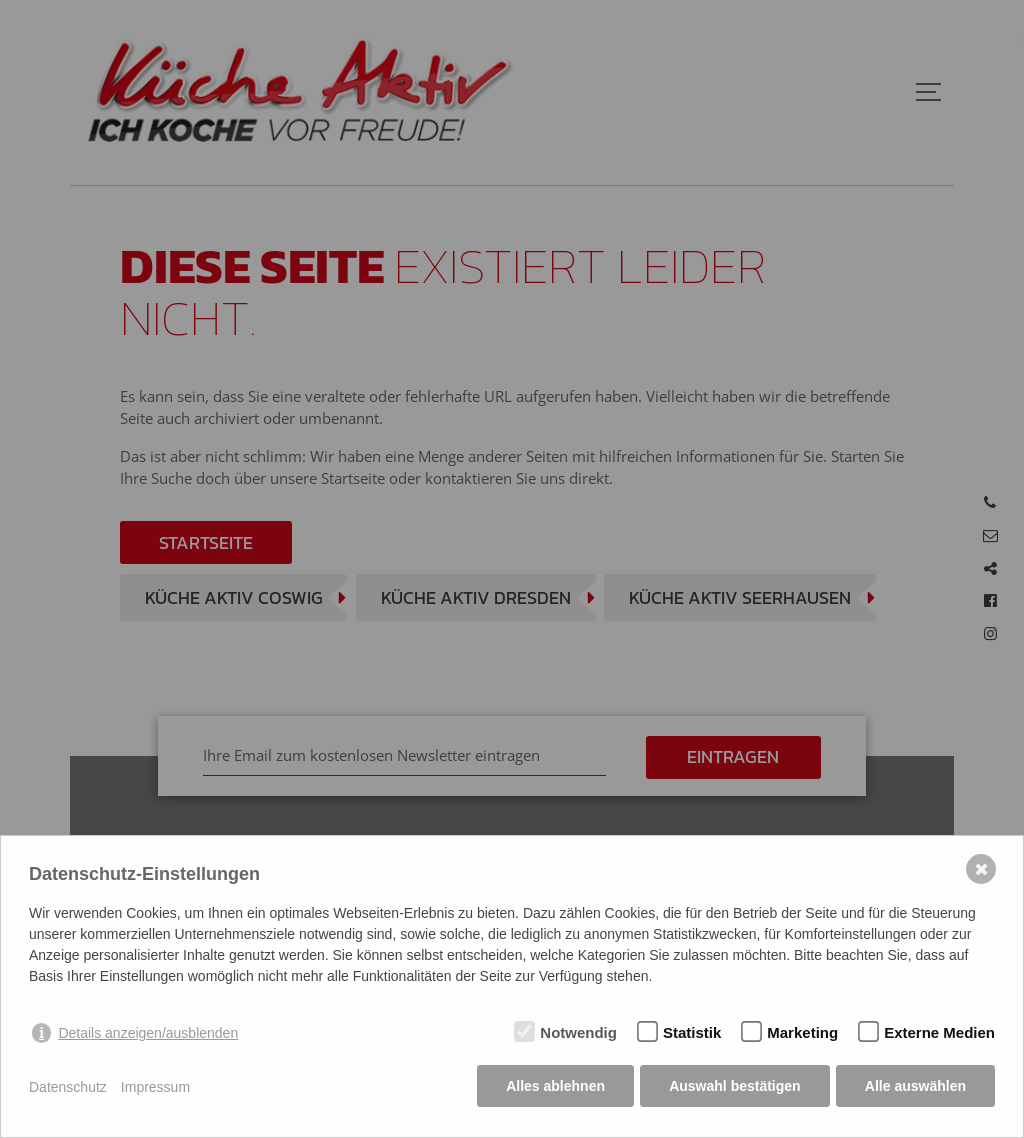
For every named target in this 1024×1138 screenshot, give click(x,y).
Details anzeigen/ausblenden (148, 1035)
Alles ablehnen (554, 1088)
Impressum (155, 1088)
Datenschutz (68, 1088)
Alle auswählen (915, 1088)
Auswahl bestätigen (733, 1088)
